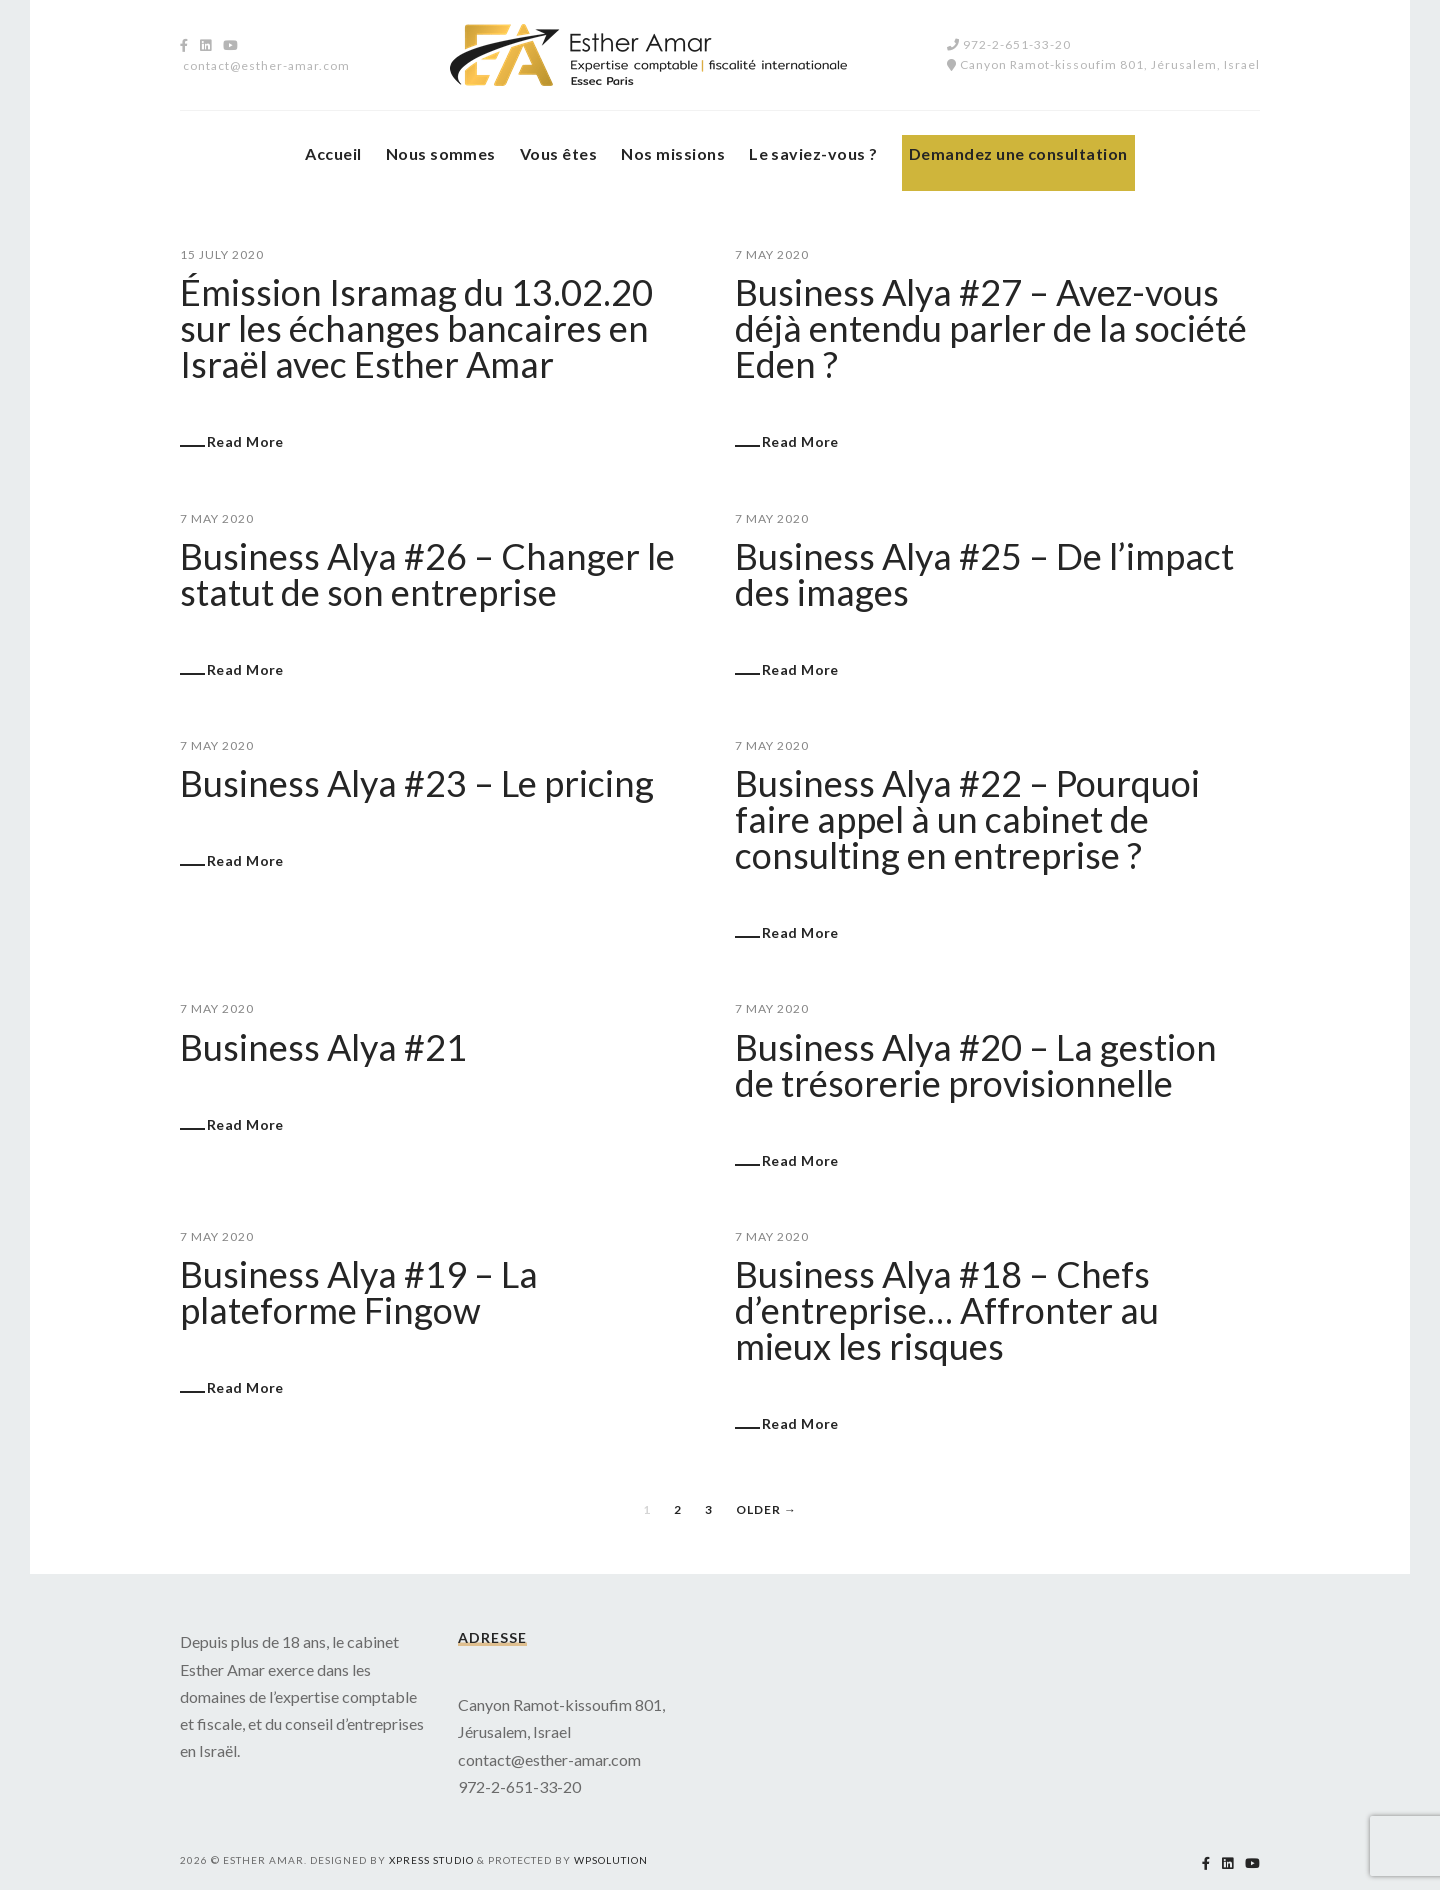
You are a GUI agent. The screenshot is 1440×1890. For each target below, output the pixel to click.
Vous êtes (558, 153)
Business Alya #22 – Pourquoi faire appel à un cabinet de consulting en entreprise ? (967, 819)
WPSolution (611, 1860)
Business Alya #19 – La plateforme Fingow (359, 1292)
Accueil (333, 153)
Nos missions (673, 153)
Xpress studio (431, 1860)
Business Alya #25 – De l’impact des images (984, 574)
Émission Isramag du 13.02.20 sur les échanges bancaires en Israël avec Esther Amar (416, 328)
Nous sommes (441, 153)
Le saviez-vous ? (813, 153)
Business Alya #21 (323, 1047)
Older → (766, 1509)
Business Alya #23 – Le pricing (417, 783)
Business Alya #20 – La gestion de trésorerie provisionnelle (976, 1065)
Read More (245, 441)
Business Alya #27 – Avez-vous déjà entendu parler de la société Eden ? (991, 328)
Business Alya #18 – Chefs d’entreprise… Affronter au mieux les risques (947, 1310)
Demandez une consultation (1018, 153)
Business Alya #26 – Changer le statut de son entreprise (427, 574)
